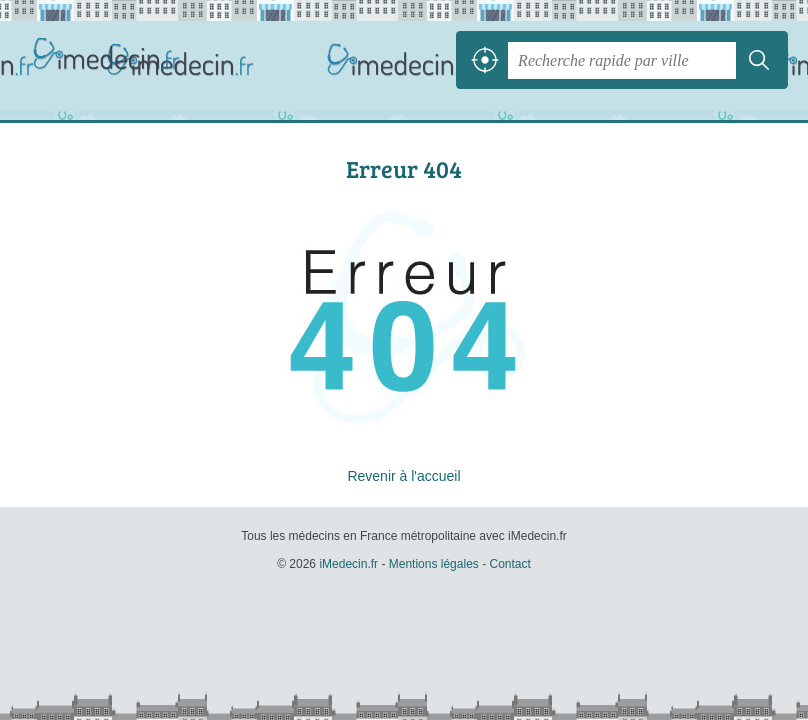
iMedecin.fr (110, 60)
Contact (509, 564)
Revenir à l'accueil (403, 476)
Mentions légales (434, 564)
